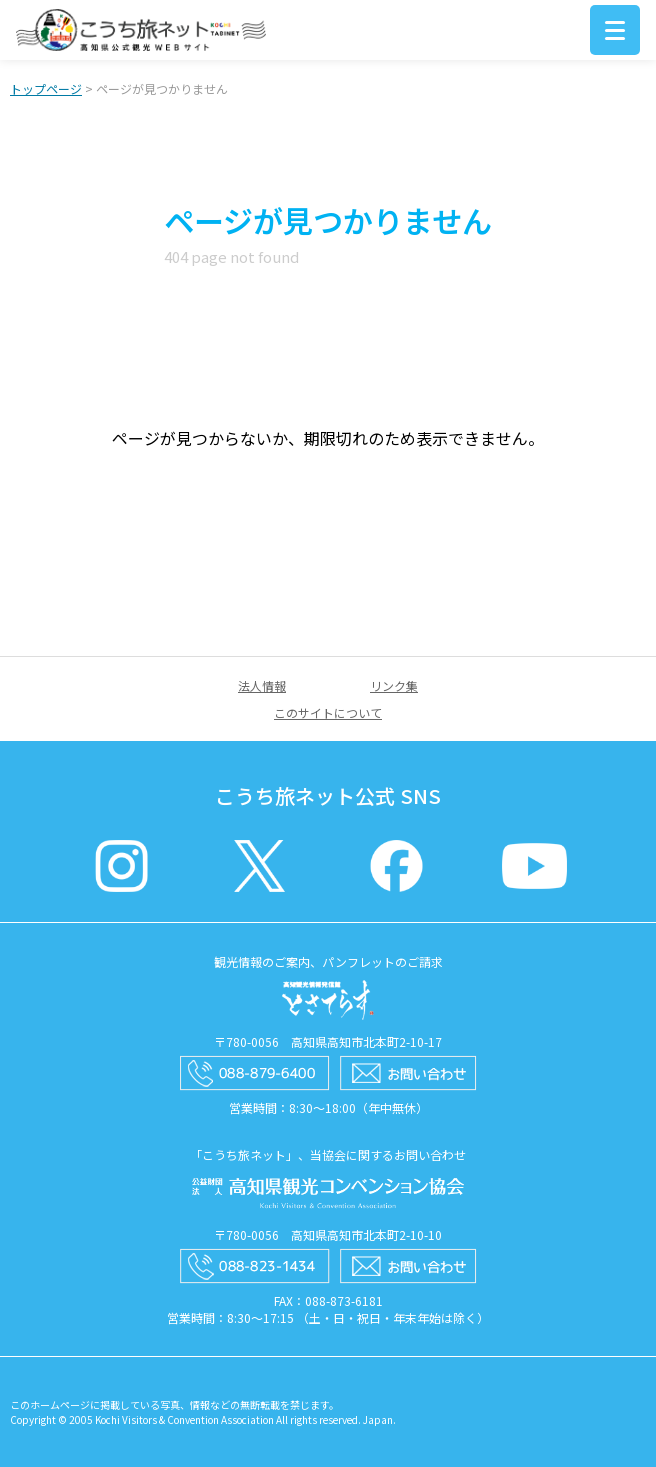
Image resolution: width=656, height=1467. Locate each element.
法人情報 (262, 685)
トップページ (46, 88)
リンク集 (394, 685)
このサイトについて (328, 712)
